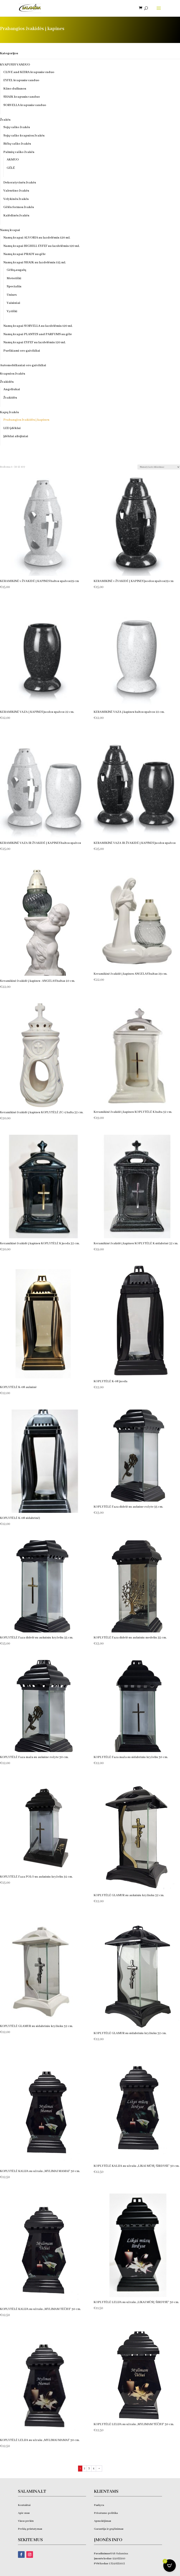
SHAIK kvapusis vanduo (21, 97)
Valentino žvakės (16, 191)
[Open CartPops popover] (169, 2565)
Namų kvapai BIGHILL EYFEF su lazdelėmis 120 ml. (41, 246)
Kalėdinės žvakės (16, 215)
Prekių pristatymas (30, 2529)
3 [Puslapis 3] (89, 2468)
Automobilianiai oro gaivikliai (23, 365)
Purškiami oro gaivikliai (21, 351)
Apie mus (24, 2513)
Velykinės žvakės (16, 199)
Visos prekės (26, 2521)
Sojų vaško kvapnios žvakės (23, 136)
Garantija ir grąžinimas (108, 2529)
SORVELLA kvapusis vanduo (24, 105)
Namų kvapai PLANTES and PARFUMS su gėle (37, 334)
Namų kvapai (10, 230)
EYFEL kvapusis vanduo (21, 80)
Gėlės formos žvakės (18, 207)
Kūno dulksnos (14, 89)
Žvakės (5, 120)
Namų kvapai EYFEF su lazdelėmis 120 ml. (34, 342)
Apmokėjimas (102, 2521)
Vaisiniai (13, 303)
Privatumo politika (106, 2513)
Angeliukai (11, 389)
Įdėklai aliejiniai (15, 436)
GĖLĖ (11, 168)
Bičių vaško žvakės (17, 144)
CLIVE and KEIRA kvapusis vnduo (28, 72)
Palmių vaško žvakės (18, 152)
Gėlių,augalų (16, 270)
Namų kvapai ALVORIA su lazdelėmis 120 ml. (36, 238)
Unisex (12, 295)
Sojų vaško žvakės (16, 127)
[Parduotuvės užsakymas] (158, 467)
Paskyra (99, 2505)
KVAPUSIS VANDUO (15, 65)
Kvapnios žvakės (12, 374)
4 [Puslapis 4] (93, 2468)
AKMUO (13, 160)
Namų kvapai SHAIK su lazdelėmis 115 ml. (34, 262)
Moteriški (14, 278)
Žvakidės (7, 382)
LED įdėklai (12, 428)
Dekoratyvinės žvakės (19, 182)
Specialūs (14, 286)
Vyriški (12, 311)
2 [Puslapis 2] (84, 2468)
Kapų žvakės (9, 412)
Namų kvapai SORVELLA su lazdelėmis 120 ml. (37, 326)
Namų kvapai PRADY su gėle (24, 254)
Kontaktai (24, 2505)
